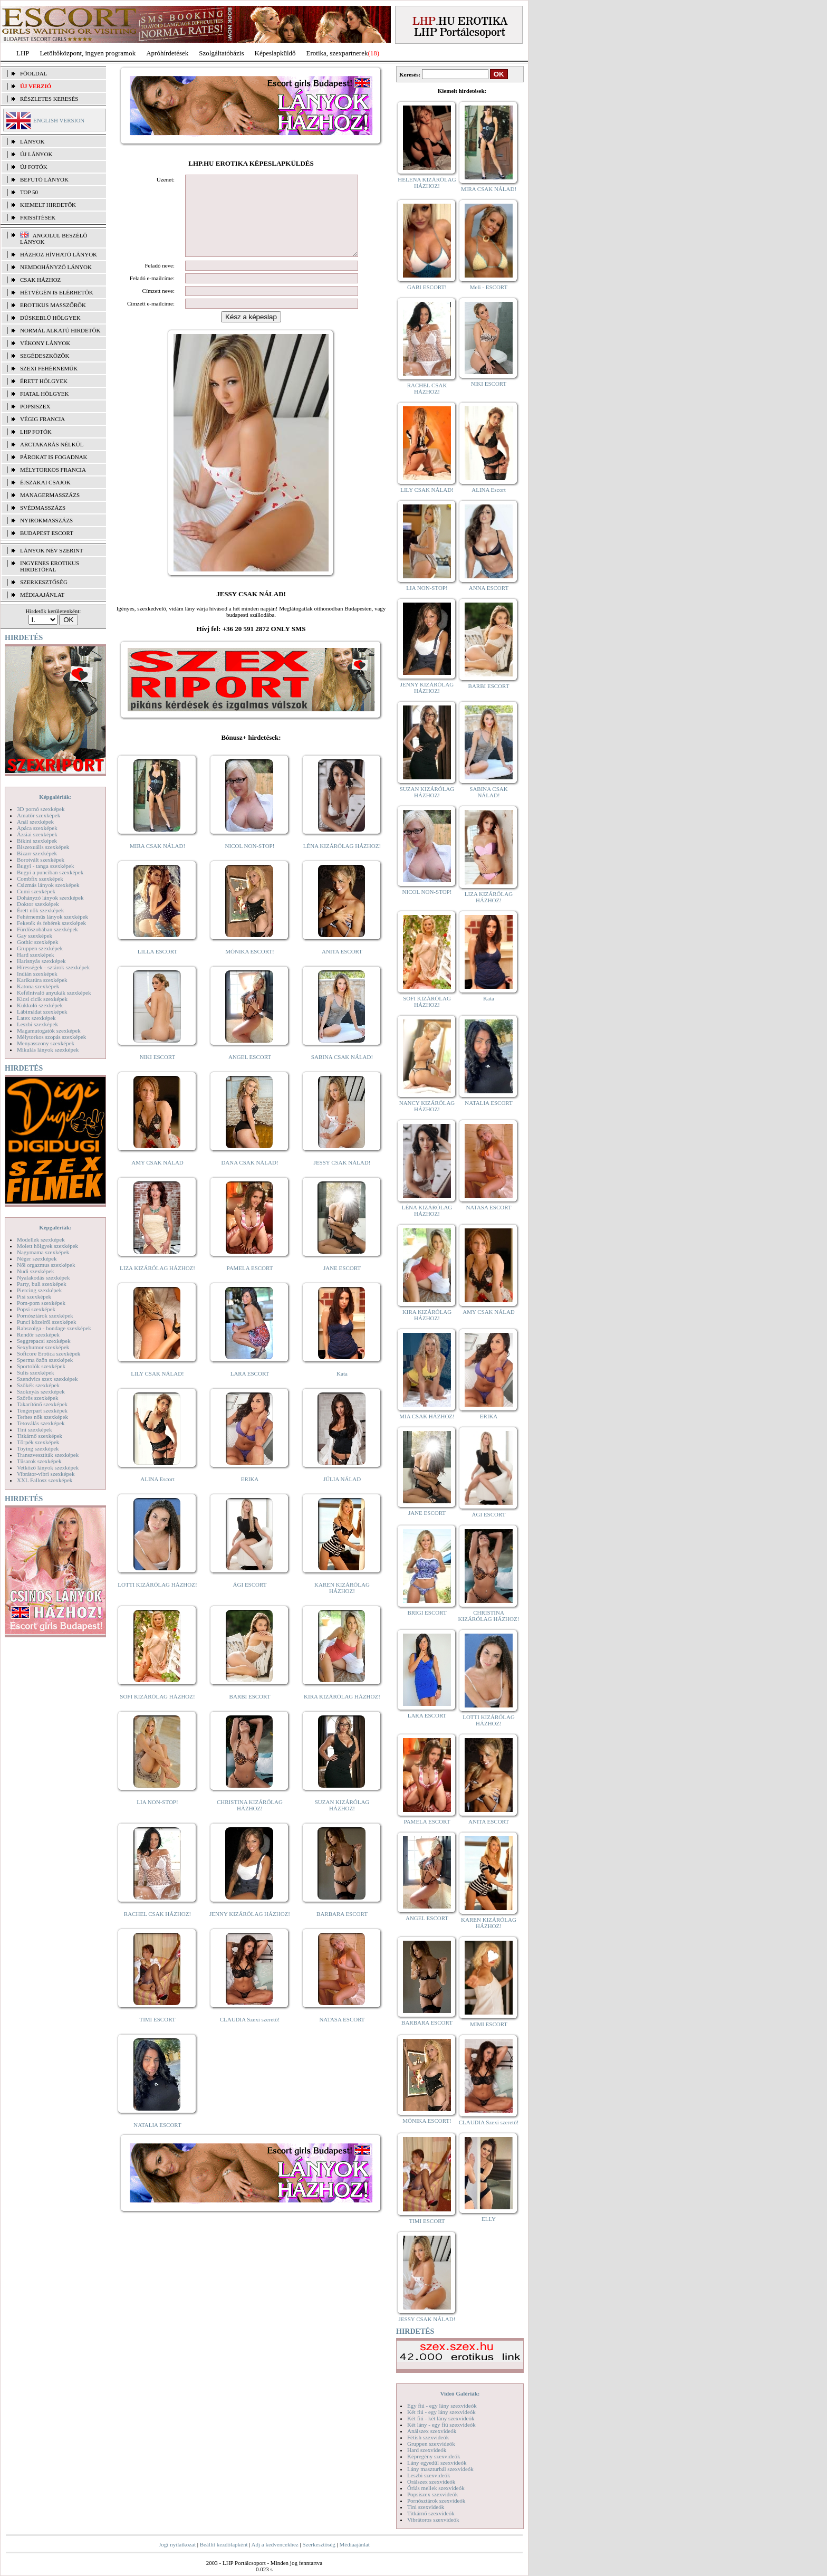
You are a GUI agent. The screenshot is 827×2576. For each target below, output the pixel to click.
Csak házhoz (40, 279)
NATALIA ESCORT (157, 2141)
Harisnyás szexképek (41, 961)
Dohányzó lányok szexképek (50, 897)
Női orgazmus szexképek (46, 1265)
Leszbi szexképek (37, 1024)
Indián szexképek (37, 973)
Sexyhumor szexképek (43, 1347)
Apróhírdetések (167, 53)
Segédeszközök (45, 355)
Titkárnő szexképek (39, 1436)
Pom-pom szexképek (41, 1303)
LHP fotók (36, 431)
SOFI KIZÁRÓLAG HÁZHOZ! (157, 1712)
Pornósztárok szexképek (45, 1315)
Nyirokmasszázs (46, 520)
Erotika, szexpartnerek (337, 53)
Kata (342, 1389)
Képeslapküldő (275, 53)
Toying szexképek (38, 1448)
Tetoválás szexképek (41, 1423)
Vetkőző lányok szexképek (48, 1467)
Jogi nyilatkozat (177, 2544)
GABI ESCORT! (427, 287)
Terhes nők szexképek (42, 1417)
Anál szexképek (35, 821)
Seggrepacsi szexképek (44, 1341)
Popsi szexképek (36, 1309)
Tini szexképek (34, 1429)
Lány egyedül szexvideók (436, 2462)
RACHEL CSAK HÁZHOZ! (157, 1929)
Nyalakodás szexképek (43, 1277)
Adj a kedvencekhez (275, 2544)
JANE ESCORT (342, 1284)
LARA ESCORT (250, 1389)
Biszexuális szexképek (43, 847)
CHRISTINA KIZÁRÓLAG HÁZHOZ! (250, 1821)
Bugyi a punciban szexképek (50, 872)
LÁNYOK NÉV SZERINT (51, 550)
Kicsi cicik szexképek (42, 999)
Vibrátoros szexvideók (433, 2519)
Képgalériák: (55, 797)
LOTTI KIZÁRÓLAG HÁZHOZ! (157, 1600)
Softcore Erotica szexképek (48, 1353)
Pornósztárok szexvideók (436, 2500)
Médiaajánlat (354, 2544)
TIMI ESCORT (157, 2035)
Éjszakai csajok (45, 482)
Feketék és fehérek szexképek (51, 923)
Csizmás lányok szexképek (48, 885)
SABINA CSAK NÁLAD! (342, 1073)
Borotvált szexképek (40, 859)
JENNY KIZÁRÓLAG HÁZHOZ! (249, 1929)
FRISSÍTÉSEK (37, 217)
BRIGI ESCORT (426, 1612)
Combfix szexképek (40, 878)
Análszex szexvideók (431, 2431)
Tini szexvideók (425, 2507)
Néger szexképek (36, 1258)
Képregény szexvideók (433, 2456)
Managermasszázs (50, 495)
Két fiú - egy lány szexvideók (441, 2412)
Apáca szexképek (37, 828)
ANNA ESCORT (488, 588)
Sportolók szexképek (41, 1366)
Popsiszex (35, 406)
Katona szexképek (38, 986)
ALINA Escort (157, 1495)
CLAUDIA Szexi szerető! (250, 2035)
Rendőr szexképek (38, 1334)
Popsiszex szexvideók (432, 2494)
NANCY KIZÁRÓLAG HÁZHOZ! (427, 1106)
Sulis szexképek (35, 1372)
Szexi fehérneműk (49, 368)
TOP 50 (29, 192)
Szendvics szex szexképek (47, 1379)
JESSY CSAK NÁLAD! (342, 1178)
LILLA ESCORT (157, 967)
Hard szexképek (35, 954)
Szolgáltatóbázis (221, 53)
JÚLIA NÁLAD (342, 1495)
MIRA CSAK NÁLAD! (157, 861)
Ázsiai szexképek (37, 834)
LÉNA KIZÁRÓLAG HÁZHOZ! (342, 861)
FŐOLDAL (33, 73)
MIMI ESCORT (488, 2024)
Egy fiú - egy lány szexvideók (442, 2405)
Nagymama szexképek (43, 1252)
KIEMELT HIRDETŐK (48, 205)
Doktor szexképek (38, 904)
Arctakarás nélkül (51, 444)
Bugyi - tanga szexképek (45, 866)
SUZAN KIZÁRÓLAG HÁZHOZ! (342, 1821)
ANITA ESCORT (342, 967)
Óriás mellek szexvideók (436, 2488)
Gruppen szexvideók (431, 2443)
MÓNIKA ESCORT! (249, 967)
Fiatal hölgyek (44, 393)
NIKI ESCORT (157, 1073)
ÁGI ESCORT (250, 1600)
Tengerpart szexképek (42, 1410)
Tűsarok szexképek (39, 1461)
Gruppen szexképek (40, 948)
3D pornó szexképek (40, 809)
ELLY (489, 2219)
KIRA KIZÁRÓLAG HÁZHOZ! (342, 1712)
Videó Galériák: (459, 2393)
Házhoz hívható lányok (58, 254)
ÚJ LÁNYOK (36, 154)
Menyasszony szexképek (45, 1043)
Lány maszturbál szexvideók (440, 2469)
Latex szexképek (36, 1018)
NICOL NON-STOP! (250, 861)
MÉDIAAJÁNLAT (42, 594)
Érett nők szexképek (40, 910)
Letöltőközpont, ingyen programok (88, 53)
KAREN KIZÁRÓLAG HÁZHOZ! (342, 1603)
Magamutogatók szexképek (49, 1030)
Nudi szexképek (35, 1271)
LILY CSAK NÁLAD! (157, 1389)
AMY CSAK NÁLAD (157, 1178)
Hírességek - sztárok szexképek (53, 967)
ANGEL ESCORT (249, 1073)
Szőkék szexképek (38, 1385)
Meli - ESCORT (488, 287)
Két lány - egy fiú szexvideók (441, 2424)
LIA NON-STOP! (157, 1818)
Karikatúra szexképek (42, 980)
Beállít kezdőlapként (224, 2544)
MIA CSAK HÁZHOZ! (427, 1416)
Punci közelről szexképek (46, 1322)
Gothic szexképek (38, 942)
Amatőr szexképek (38, 815)
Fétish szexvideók (428, 2437)
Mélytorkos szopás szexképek (51, 1037)
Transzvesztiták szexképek (48, 1455)
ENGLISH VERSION (58, 120)
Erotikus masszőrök (53, 305)
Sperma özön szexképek (45, 1360)
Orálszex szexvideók (431, 2481)
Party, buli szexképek (41, 1284)
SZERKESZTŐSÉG (44, 582)
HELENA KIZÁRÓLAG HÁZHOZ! (427, 182)
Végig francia (42, 419)
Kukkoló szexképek (40, 1005)
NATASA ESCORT (341, 2035)
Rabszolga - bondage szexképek (54, 1328)
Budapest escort (46, 533)
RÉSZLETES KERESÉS (49, 99)
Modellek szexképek (41, 1239)
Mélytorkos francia (53, 469)
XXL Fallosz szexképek (44, 1480)
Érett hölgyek (44, 381)
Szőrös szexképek (38, 1398)
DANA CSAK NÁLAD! (249, 1178)
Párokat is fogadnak (54, 457)
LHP (23, 53)
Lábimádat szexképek (42, 1011)
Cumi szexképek (36, 891)
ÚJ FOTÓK (33, 167)
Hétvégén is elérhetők (56, 292)
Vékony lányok (45, 343)
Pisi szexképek (34, 1296)
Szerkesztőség (318, 2544)
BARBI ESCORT (250, 1712)
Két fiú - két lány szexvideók (440, 2418)
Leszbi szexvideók (428, 2475)
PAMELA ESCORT (250, 1284)
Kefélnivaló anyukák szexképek (54, 992)
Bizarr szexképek (37, 853)
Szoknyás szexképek (41, 1391)
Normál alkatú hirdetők (60, 330)
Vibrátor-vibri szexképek (45, 1474)
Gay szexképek (34, 935)
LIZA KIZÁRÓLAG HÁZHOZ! (157, 1284)
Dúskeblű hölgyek (50, 317)
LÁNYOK (32, 141)
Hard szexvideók (426, 2450)
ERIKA (250, 1495)
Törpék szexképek (38, 1442)
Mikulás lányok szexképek (48, 1049)
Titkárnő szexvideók (431, 2513)
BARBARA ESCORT (342, 1929)
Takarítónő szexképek (42, 1404)
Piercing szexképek (39, 1290)
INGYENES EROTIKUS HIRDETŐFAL (49, 566)
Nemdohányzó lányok (56, 267)
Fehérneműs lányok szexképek (52, 916)
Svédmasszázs (42, 507)
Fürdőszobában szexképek (47, 929)
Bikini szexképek (37, 840)
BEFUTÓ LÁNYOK (44, 179)
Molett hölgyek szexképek (47, 1246)
